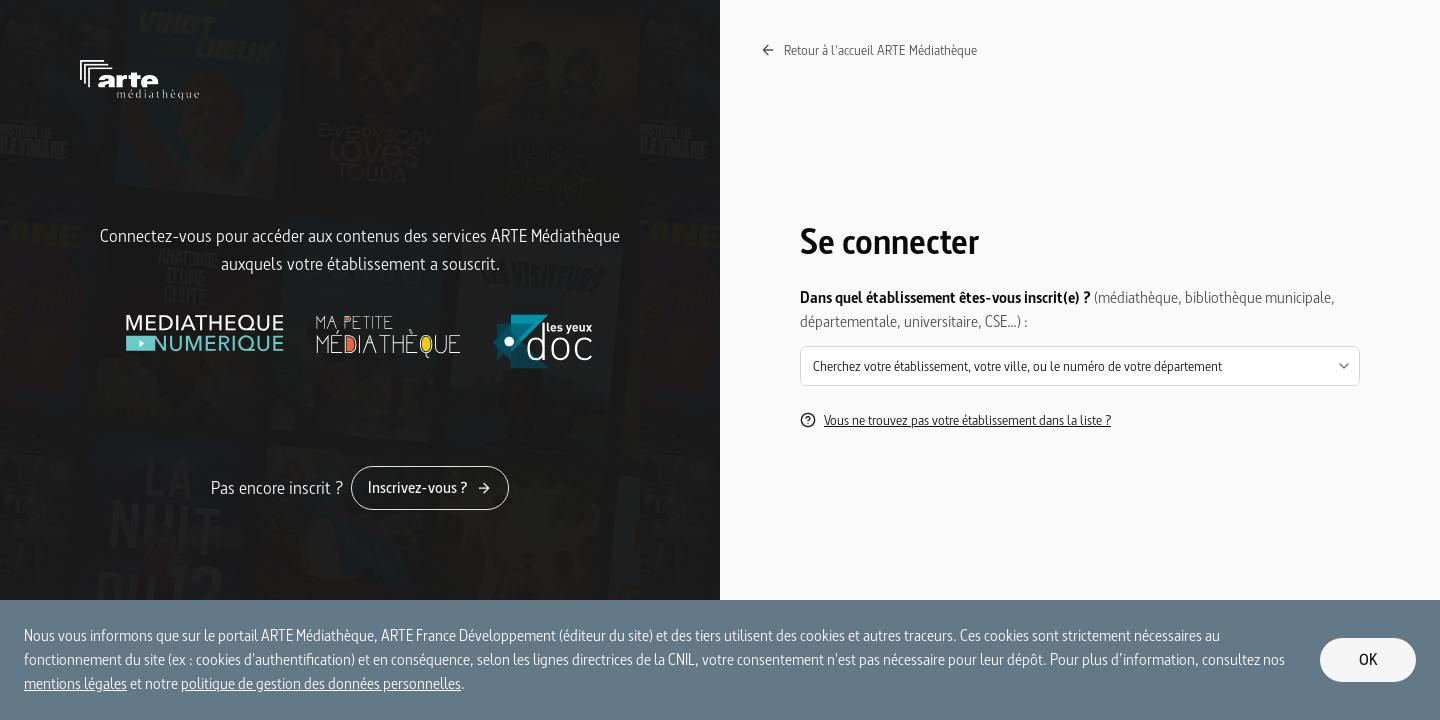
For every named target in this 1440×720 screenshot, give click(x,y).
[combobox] (1080, 366)
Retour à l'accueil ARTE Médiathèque (868, 50)
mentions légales (75, 683)
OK (1368, 659)
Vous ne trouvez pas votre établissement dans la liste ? (955, 420)
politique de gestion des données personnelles (321, 683)
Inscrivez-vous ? (430, 487)
